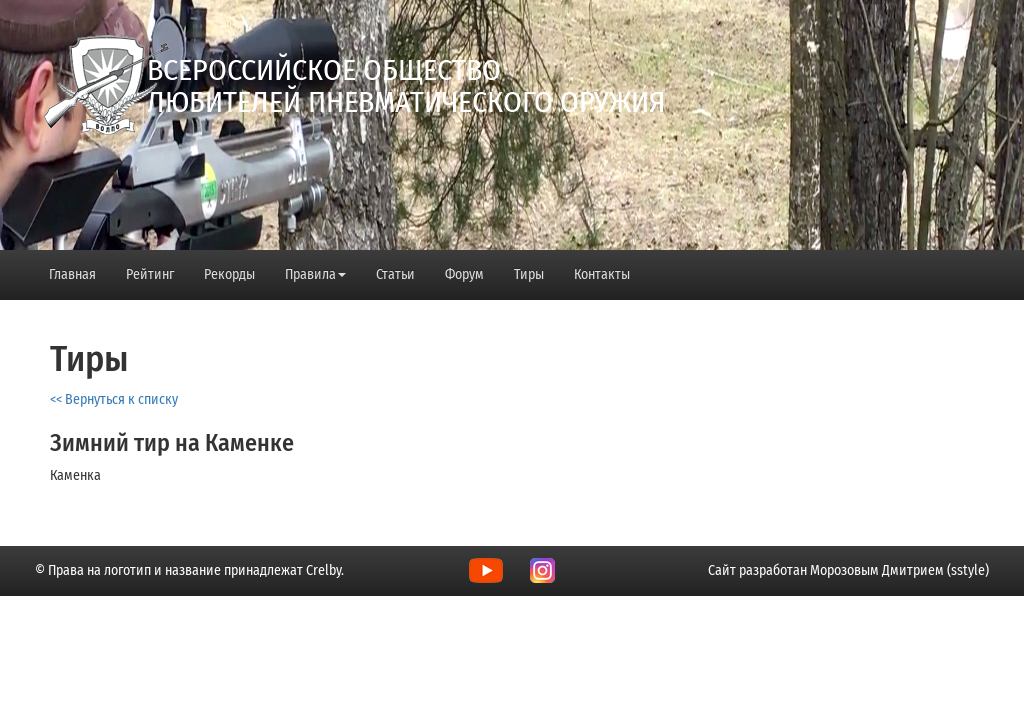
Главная (72, 274)
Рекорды (229, 274)
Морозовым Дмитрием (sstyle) (899, 570)
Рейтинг (150, 274)
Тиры (529, 274)
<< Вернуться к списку (114, 399)
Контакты (602, 274)
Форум (464, 274)
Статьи (395, 274)
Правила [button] (315, 274)
